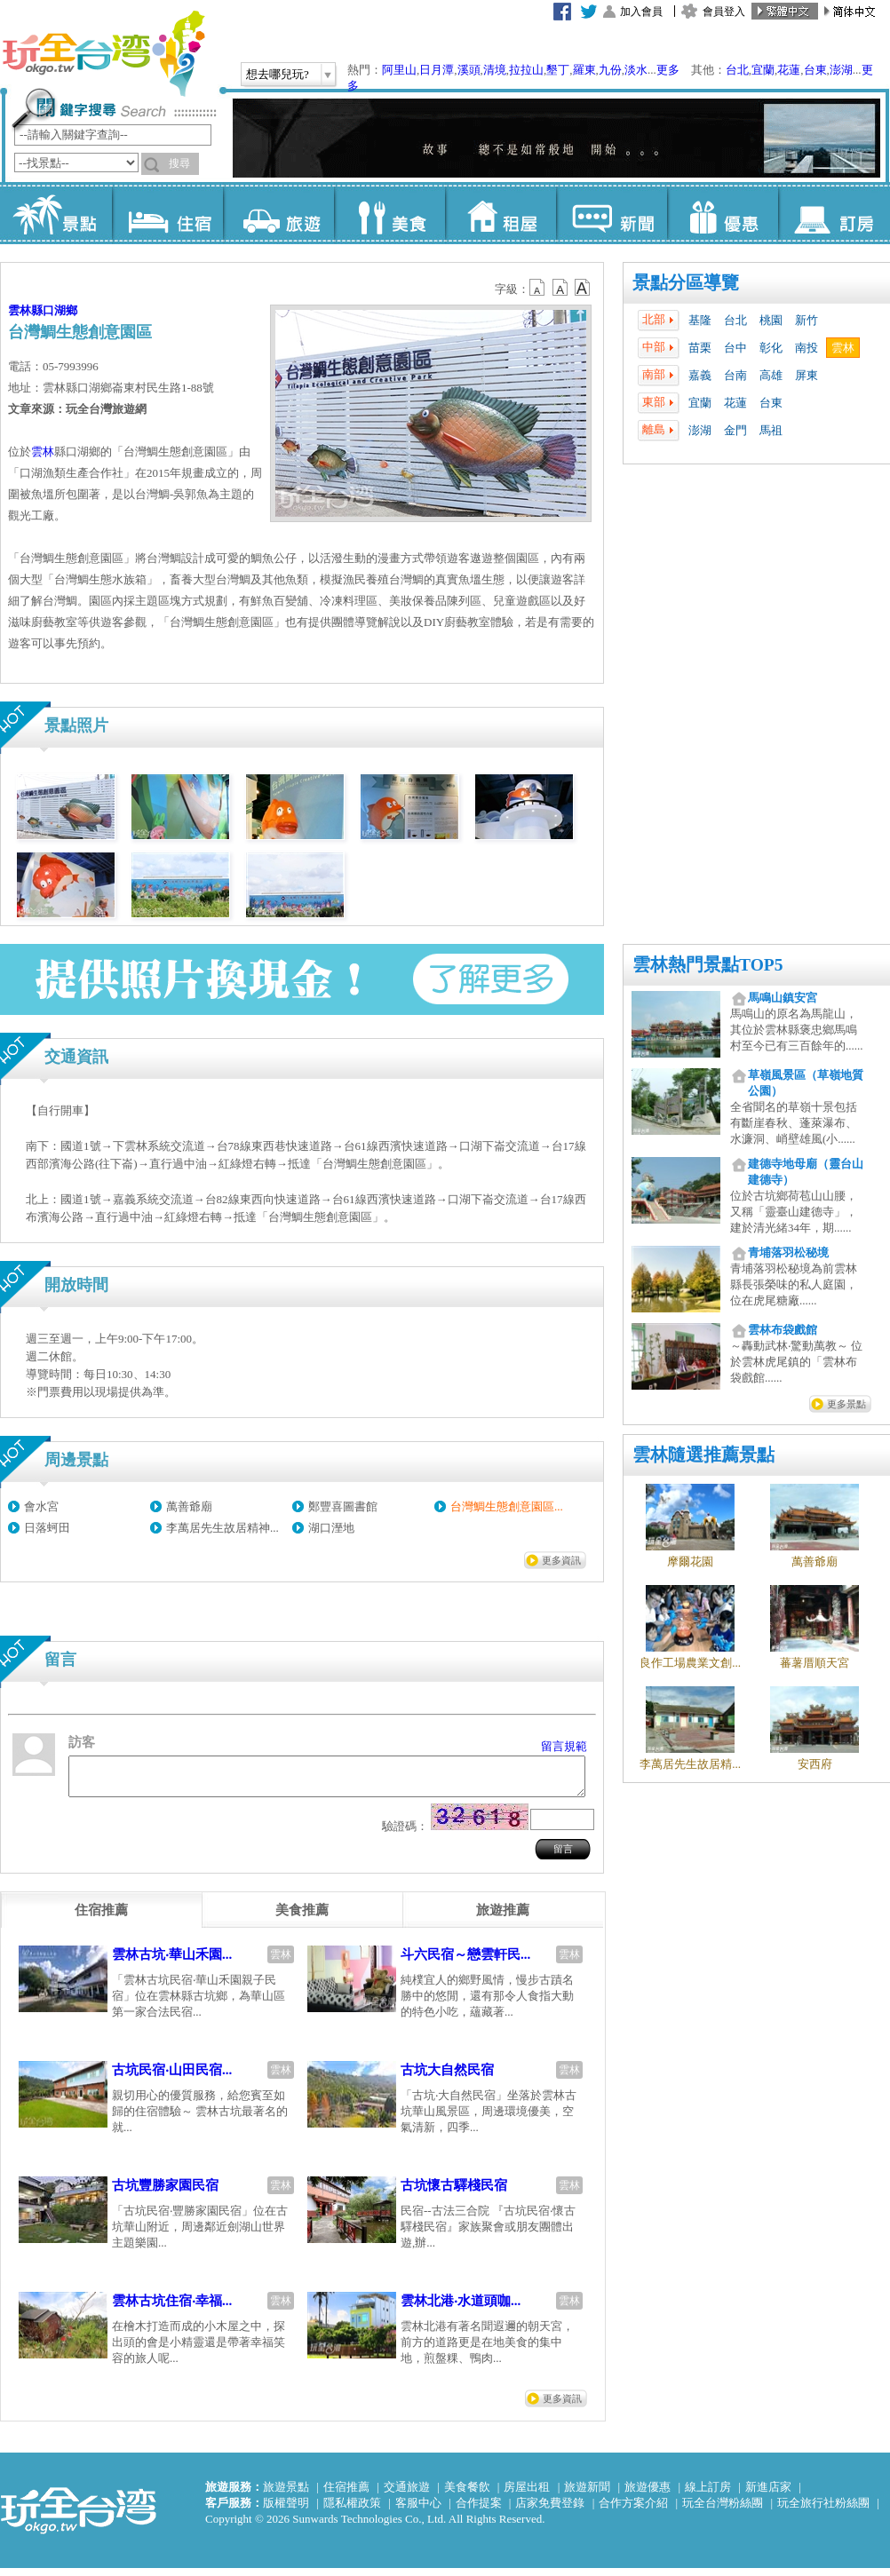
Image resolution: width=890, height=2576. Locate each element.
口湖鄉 (60, 310)
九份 (610, 69)
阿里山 (399, 69)
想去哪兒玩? (277, 74)
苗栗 (699, 347)
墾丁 (557, 69)
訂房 (833, 213)
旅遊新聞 (587, 2494)
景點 (56, 213)
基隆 (699, 320)
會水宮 (41, 1506)
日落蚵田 (47, 1527)
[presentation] (101, 1918)
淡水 (636, 69)
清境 (494, 69)
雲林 (842, 347)
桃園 (771, 320)
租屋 (500, 213)
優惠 (722, 213)
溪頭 (469, 69)
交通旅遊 (407, 2494)
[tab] (101, 1918)
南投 (806, 347)
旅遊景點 (286, 2494)
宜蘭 (763, 69)
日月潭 (436, 69)
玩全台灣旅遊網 (103, 53)
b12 (538, 288)
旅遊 (278, 213)
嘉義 (699, 375)
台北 (737, 69)
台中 (735, 347)
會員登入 (724, 11)
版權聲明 (286, 2510)
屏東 (806, 375)
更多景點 (846, 1404)
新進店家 (768, 2494)
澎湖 (841, 69)
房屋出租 (527, 2494)
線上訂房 (708, 2494)
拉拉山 (526, 69)
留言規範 (564, 1746)
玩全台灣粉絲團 (722, 2510)
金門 (735, 430)
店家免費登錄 (549, 2510)
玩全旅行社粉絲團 (823, 2510)
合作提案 (479, 2510)
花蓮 (788, 69)
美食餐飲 (467, 2494)
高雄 (771, 375)
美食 (389, 213)
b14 (583, 288)
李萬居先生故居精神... (222, 1527)
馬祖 (771, 430)
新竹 (806, 320)
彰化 (771, 347)
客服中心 (418, 2510)
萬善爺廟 (189, 1506)
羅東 (584, 69)
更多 (667, 69)
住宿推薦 (346, 2494)
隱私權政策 (352, 2510)
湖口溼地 (331, 1527)
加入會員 (641, 11)
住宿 (167, 213)
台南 (735, 375)
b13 (560, 288)
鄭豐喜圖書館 (342, 1506)
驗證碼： (405, 1834)
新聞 (611, 213)
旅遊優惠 (647, 2494)
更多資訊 (561, 1560)
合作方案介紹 (633, 2510)
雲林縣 (25, 310)
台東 (815, 69)
